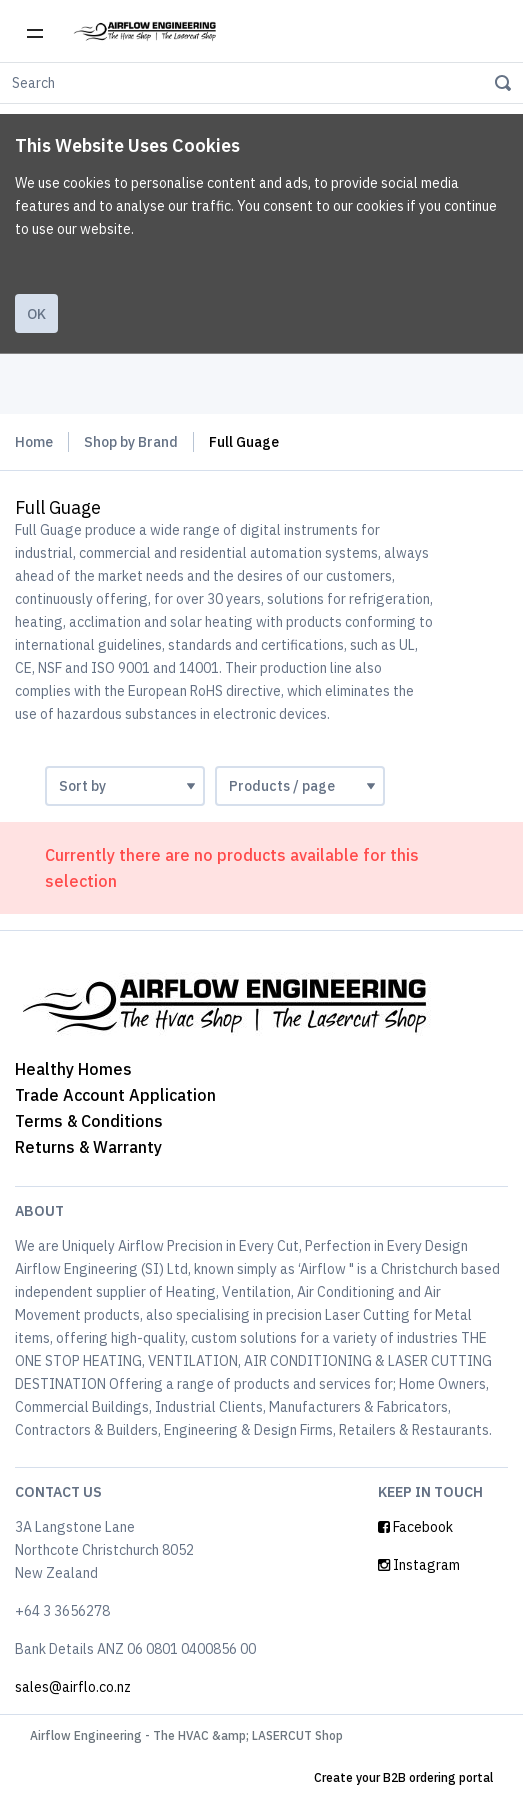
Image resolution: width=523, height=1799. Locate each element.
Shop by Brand (131, 442)
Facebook (415, 1527)
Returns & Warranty (88, 1147)
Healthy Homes (73, 1069)
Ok (36, 314)
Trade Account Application (115, 1095)
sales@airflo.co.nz (73, 1687)
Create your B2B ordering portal (403, 1777)
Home (34, 442)
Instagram (419, 1565)
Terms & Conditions (89, 1121)
